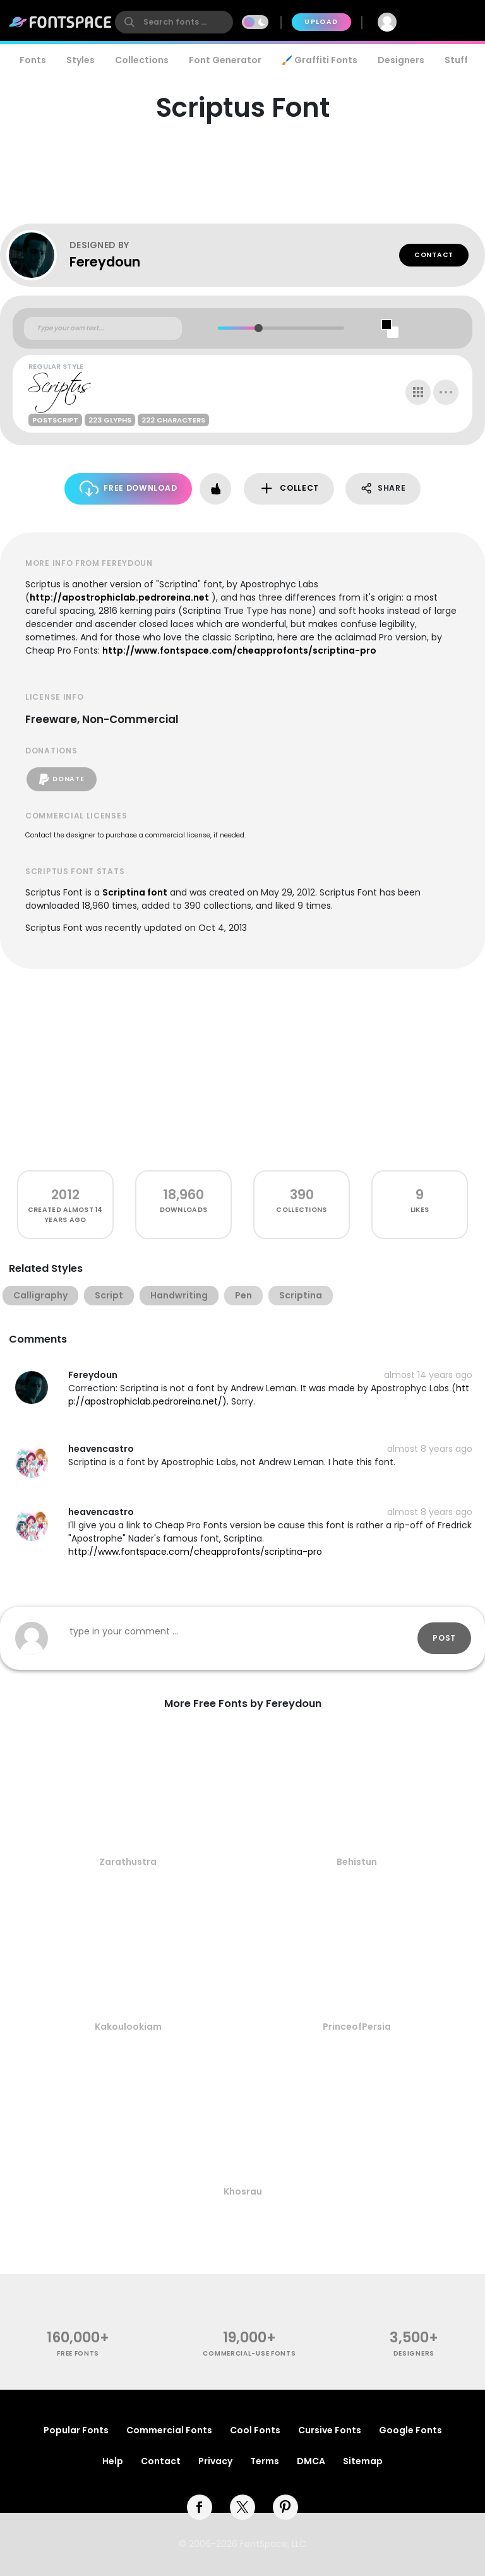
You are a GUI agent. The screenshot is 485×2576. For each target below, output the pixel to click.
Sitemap (363, 2461)
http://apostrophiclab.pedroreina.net (119, 597)
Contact (433, 255)
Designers (401, 60)
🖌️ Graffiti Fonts (319, 60)
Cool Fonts (255, 2430)
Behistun (357, 1861)
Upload (321, 22)
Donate (61, 779)
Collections (142, 60)
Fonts (33, 60)
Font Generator (225, 60)
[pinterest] (285, 2507)
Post (444, 1637)
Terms (264, 2461)
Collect (289, 488)
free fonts (78, 2353)
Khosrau (243, 2191)
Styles (80, 60)
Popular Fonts (76, 2430)
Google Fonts (410, 2430)
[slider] (258, 328)
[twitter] (242, 2507)
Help (112, 2461)
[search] (174, 22)
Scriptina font (134, 892)
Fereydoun (104, 262)
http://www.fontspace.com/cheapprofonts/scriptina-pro (239, 650)
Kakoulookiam (128, 2026)
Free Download (128, 488)
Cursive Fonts (329, 2430)
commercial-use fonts (249, 2353)
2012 (65, 1194)
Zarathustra (128, 1861)
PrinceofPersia (357, 2026)
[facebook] (199, 2507)
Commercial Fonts (169, 2430)
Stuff (456, 60)
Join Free (445, 22)
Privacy (215, 2461)
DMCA (311, 2461)
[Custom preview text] (103, 328)
